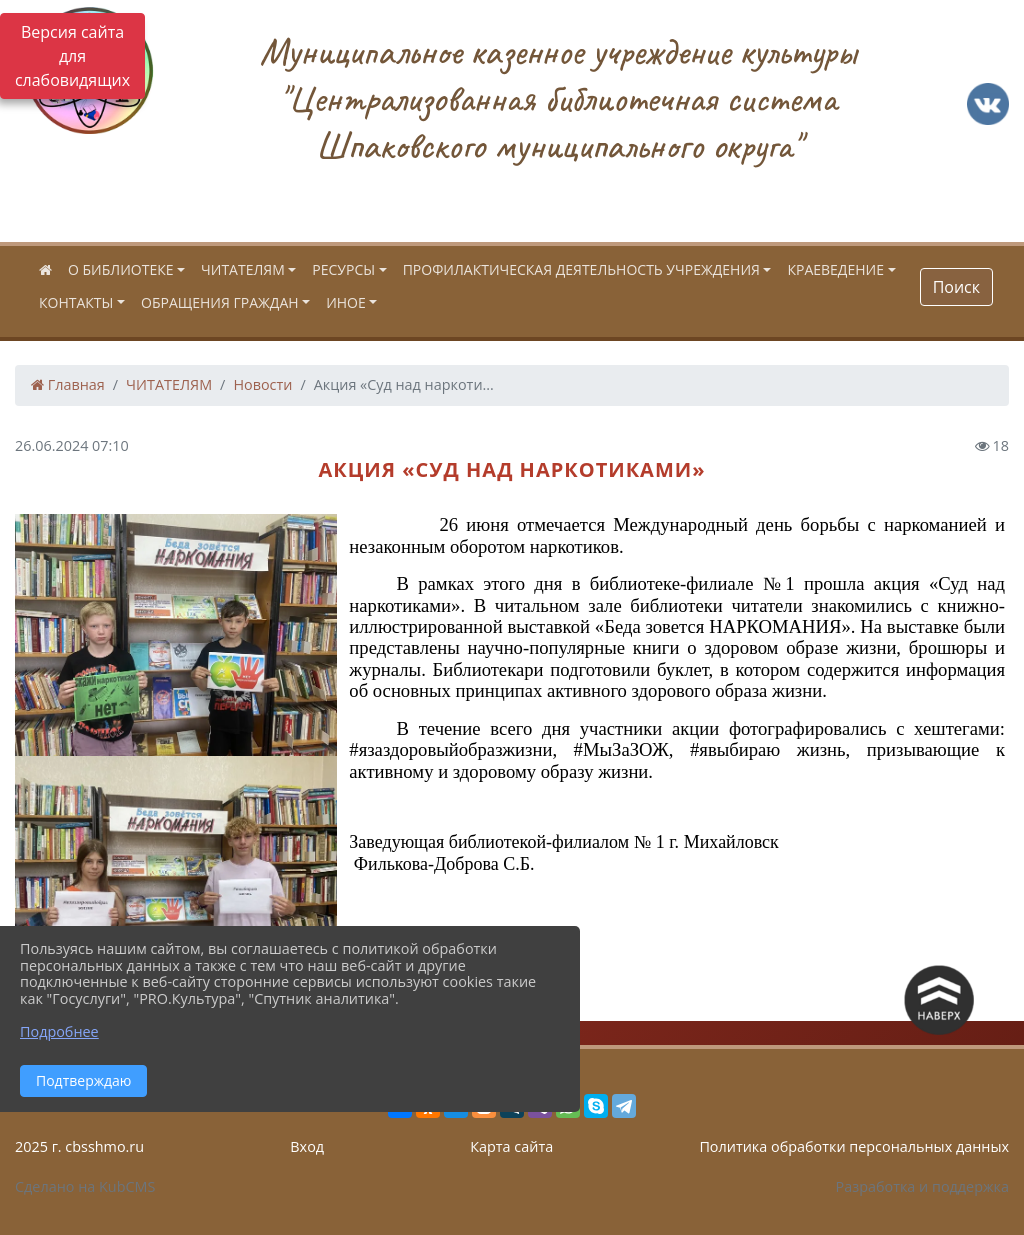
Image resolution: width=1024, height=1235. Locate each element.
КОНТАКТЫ (76, 302)
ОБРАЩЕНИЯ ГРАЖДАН (220, 302)
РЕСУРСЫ (343, 269)
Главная (68, 384)
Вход (307, 1146)
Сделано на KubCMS (85, 1186)
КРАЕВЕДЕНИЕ (835, 269)
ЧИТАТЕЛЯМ (243, 269)
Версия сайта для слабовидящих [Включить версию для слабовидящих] (72, 56)
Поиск (956, 287)
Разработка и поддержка (922, 1186)
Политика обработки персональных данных (854, 1146)
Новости (262, 384)
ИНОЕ (346, 302)
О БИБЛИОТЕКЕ (120, 269)
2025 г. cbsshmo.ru (79, 1146)
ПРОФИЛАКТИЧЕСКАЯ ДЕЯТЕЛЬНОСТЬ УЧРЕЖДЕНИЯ (581, 269)
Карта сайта (511, 1146)
